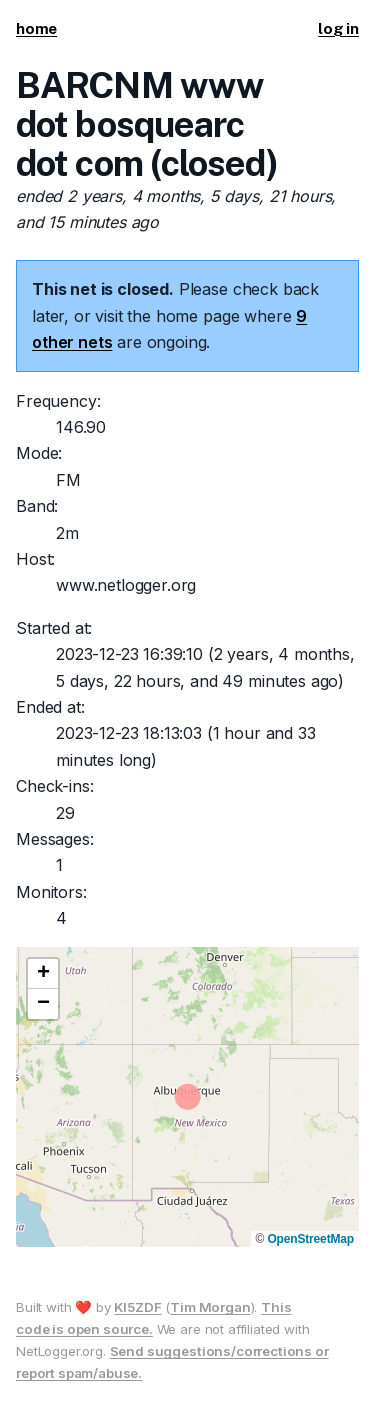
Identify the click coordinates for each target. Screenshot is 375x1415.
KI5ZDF (137, 1307)
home (36, 28)
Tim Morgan (210, 1307)
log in (338, 28)
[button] (43, 974)
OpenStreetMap (310, 1239)
